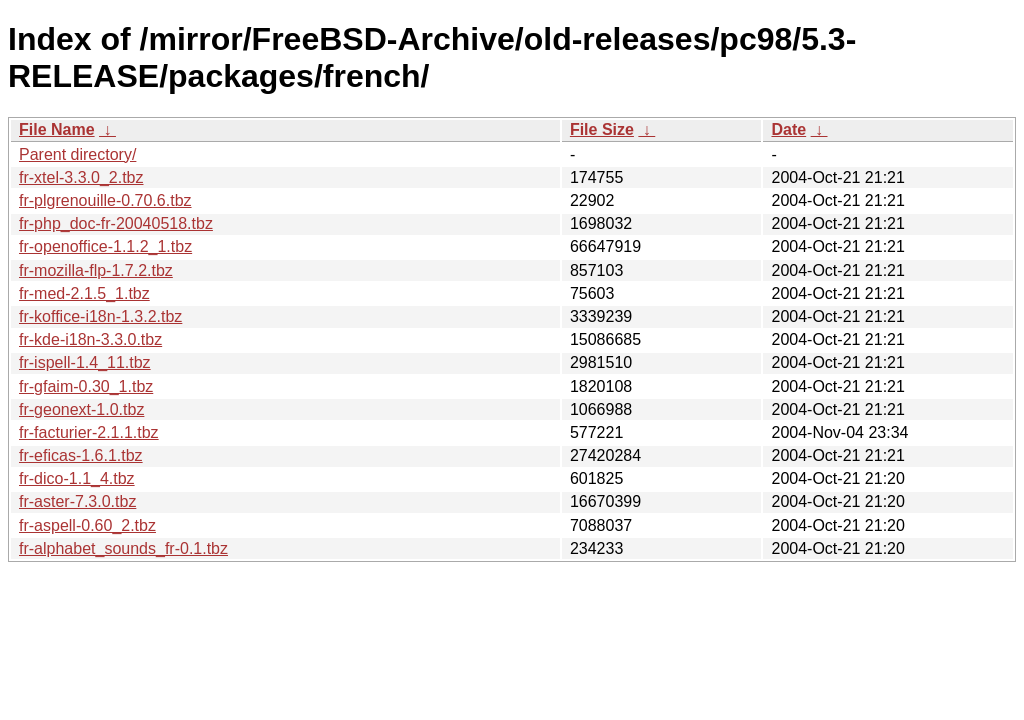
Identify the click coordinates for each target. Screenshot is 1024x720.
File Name (57, 129)
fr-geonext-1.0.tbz (81, 409)
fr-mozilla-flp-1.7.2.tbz (96, 270)
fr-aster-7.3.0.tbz (77, 501)
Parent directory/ (77, 154)
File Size (602, 129)
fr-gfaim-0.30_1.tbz (86, 386)
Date (788, 129)
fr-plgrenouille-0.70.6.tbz (105, 200)
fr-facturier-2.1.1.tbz (89, 432)
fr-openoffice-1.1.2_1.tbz (105, 246)
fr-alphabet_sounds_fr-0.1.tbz (123, 548)
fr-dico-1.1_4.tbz (77, 478)
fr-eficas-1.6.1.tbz (81, 455)
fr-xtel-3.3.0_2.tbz (81, 177)
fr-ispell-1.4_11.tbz (85, 362)
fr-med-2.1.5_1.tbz (84, 293)
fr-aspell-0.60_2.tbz (87, 525)
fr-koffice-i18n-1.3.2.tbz (100, 316)
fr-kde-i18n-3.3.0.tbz (90, 339)
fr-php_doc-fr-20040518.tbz (116, 223)
